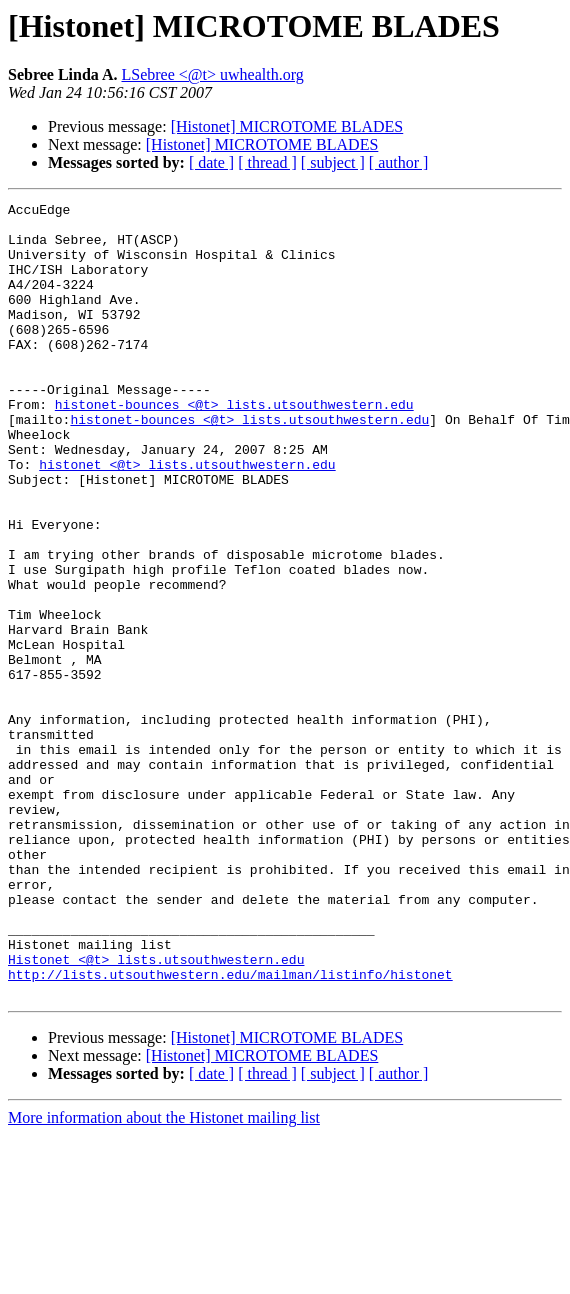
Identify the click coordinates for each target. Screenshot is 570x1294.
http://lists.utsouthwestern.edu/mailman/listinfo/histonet (230, 1130)
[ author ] (399, 162)
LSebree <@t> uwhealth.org (213, 74)
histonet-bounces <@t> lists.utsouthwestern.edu (234, 446)
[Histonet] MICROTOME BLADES (287, 126)
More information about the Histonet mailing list (164, 1276)
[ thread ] (267, 162)
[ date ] (211, 162)
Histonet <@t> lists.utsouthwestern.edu (156, 1112)
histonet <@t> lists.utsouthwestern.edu (187, 518)
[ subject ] (333, 162)
